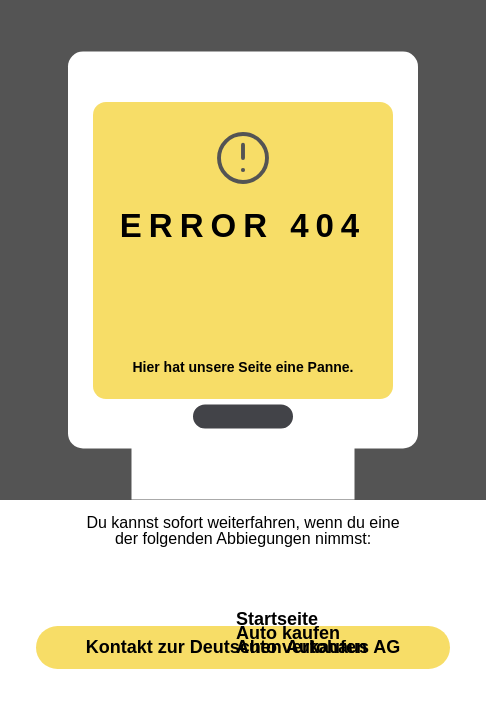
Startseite (277, 619)
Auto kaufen (288, 633)
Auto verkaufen (301, 647)
